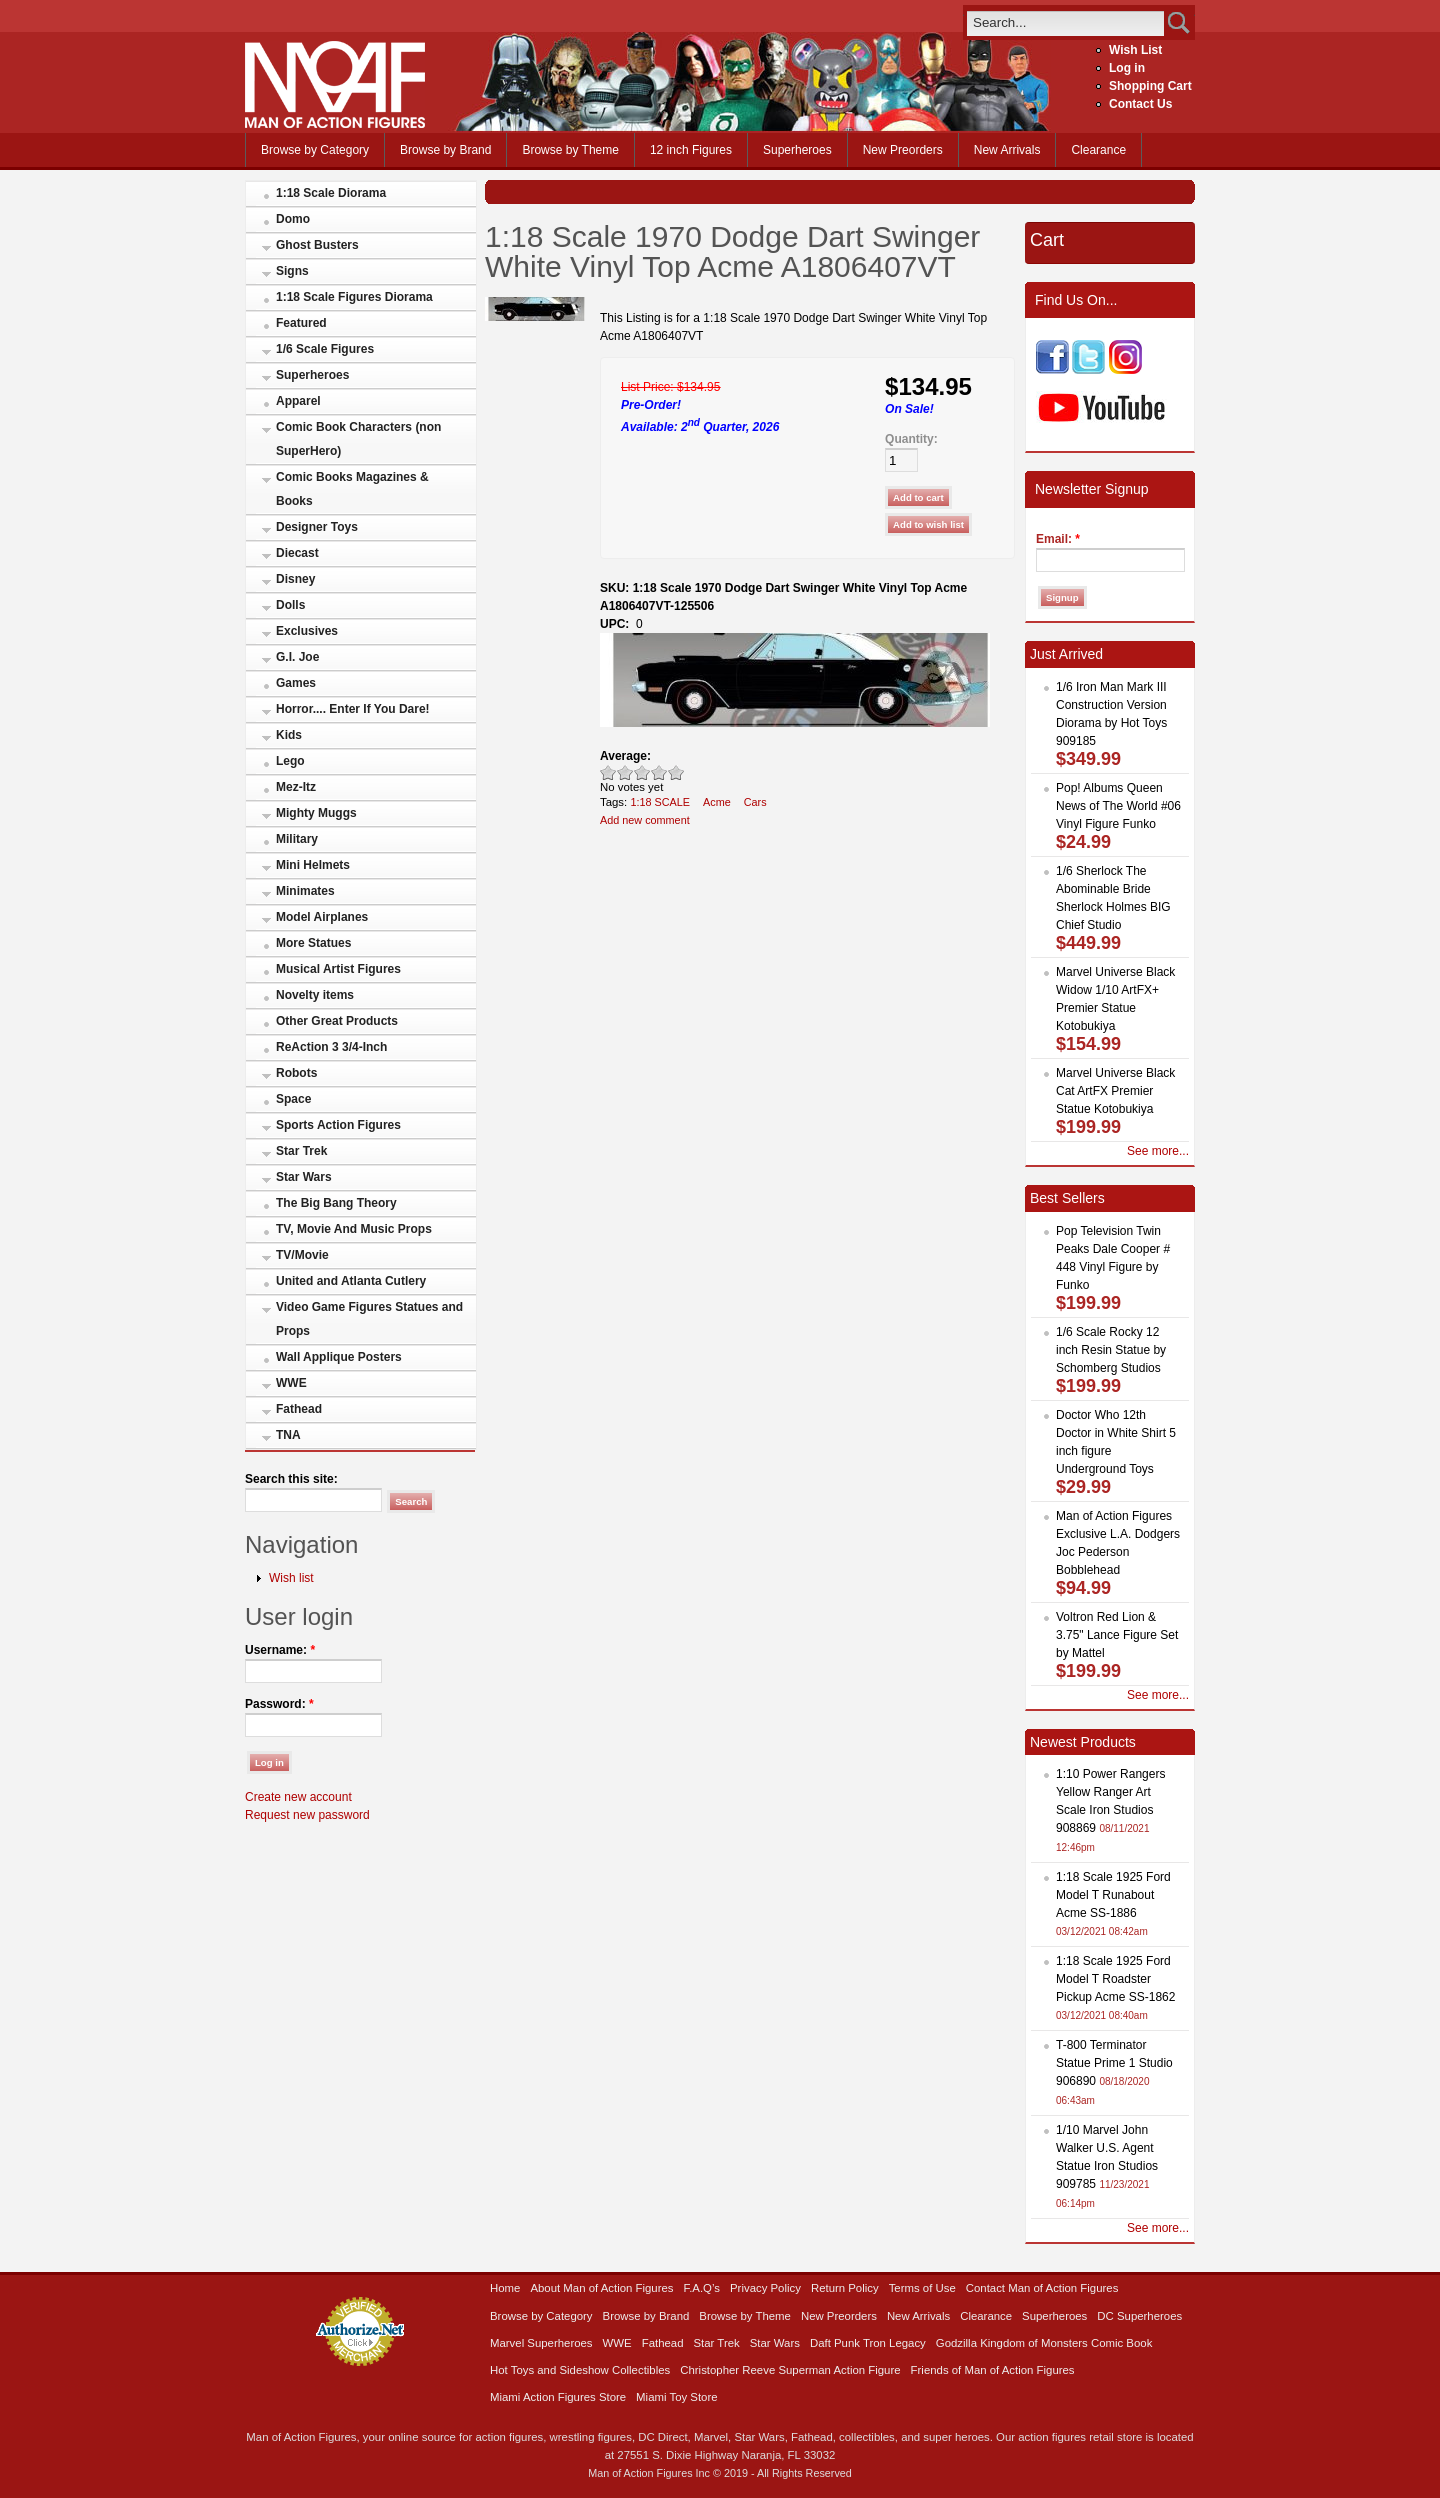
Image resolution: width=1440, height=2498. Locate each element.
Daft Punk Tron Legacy (868, 2343)
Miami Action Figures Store (558, 2397)
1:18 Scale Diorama (331, 193)
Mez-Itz (296, 787)
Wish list (291, 1578)
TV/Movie (302, 1255)
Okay (625, 772)
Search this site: (291, 1479)
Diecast (297, 553)
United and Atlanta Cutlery (351, 1281)
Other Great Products (337, 1021)
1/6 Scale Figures (325, 349)
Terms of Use (922, 2288)
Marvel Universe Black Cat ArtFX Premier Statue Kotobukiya (1115, 1091)
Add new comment (645, 820)
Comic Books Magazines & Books (352, 489)
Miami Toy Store (676, 2397)
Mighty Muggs (316, 813)
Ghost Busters (317, 245)
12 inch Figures (691, 150)
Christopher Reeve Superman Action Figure (790, 2370)
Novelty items (315, 995)
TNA (288, 1435)
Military (297, 839)
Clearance (1098, 150)
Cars (755, 802)
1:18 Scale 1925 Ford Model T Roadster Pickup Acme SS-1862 (1115, 1979)
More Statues (313, 943)
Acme (717, 802)
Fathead (299, 1409)
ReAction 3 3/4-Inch (331, 1047)
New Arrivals (1007, 150)
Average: (625, 756)
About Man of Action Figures (601, 2288)
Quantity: (911, 439)
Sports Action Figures (338, 1125)
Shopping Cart (1150, 86)
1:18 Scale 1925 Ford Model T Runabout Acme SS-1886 (1113, 1895)
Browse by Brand (445, 150)
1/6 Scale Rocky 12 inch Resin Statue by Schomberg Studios (1111, 1350)
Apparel (298, 401)
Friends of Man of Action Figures (993, 2370)
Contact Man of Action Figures (1042, 2288)
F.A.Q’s (702, 2288)
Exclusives (307, 631)
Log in (1127, 68)
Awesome (676, 772)
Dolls (290, 605)
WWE (291, 1383)
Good (642, 772)
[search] (1065, 22)
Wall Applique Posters (339, 1357)
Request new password (307, 1815)
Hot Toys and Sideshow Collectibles (580, 2370)
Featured (301, 323)
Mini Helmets (313, 865)
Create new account (298, 1797)
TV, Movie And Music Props (354, 1229)
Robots (296, 1073)
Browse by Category (315, 150)
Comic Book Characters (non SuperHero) (358, 439)
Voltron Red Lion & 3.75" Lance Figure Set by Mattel (1117, 1635)
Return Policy (845, 2288)
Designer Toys (317, 527)
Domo (293, 219)
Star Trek (301, 1151)
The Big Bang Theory (336, 1203)
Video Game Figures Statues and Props (369, 1319)
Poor (608, 772)
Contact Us (1140, 104)
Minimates (305, 891)
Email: (1058, 539)
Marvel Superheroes (541, 2343)
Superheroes (797, 150)
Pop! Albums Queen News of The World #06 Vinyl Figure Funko (1118, 806)
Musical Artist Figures (338, 969)
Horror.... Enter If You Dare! (353, 709)
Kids (289, 735)
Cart (1047, 240)
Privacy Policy (765, 2288)
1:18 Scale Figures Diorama (354, 297)
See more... (1158, 1151)
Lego (290, 761)
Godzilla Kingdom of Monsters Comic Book (1044, 2343)
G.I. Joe (297, 657)
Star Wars (304, 1177)
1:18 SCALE (660, 802)
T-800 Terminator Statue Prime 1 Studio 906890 (1114, 2063)
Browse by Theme (570, 150)
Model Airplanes (322, 917)
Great (659, 772)
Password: (279, 1704)
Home (505, 2288)
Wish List (1135, 50)
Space (293, 1099)
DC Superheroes (1139, 2316)
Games (296, 683)
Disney (295, 579)
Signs (292, 271)
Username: (280, 1650)
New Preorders (903, 150)
